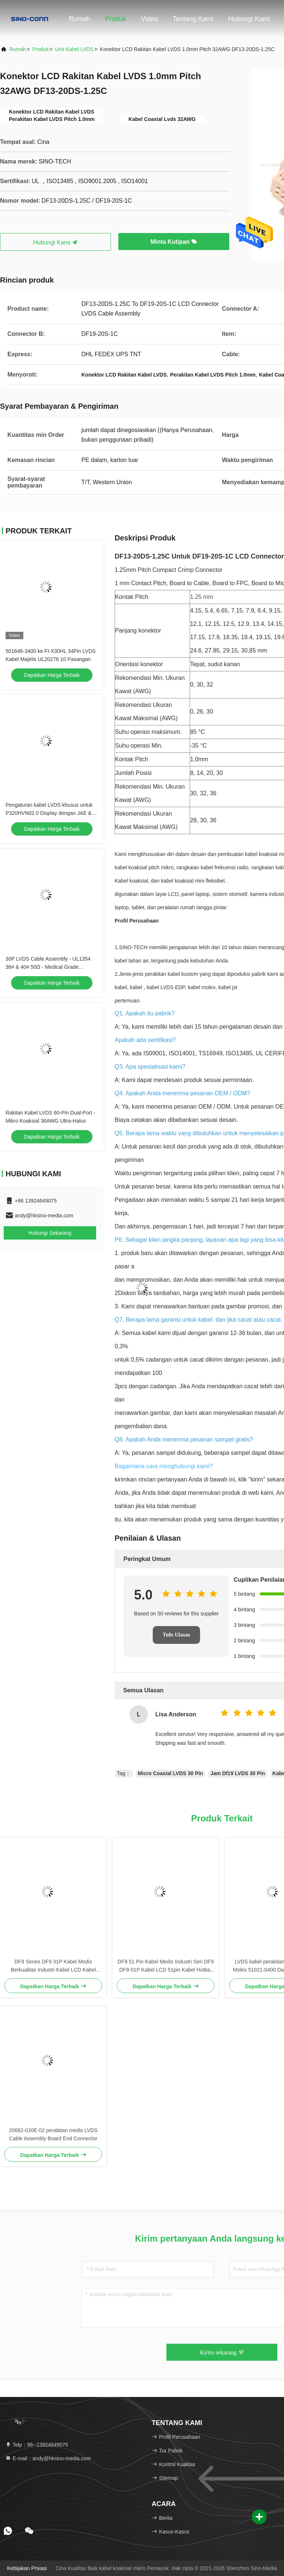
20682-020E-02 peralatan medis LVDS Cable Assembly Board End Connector (53, 2134)
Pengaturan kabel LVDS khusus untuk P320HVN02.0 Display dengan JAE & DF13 (49, 813)
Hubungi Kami (249, 19)
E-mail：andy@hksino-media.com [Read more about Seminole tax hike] (48, 2458)
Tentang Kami (193, 19)
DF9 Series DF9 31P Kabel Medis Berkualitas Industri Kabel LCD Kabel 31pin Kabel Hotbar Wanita (53, 1966)
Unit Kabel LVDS (74, 49)
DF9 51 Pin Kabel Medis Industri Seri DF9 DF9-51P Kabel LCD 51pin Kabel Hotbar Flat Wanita (166, 1966)
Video (149, 19)
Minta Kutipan (174, 242)
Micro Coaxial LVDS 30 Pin (170, 1773)
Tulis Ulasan (176, 1635)
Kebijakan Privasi (27, 2568)
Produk (115, 19)
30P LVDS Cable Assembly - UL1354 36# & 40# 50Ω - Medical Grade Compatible (48, 967)
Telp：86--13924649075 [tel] (36, 2445)
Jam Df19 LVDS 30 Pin (237, 1773)
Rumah (79, 19)
